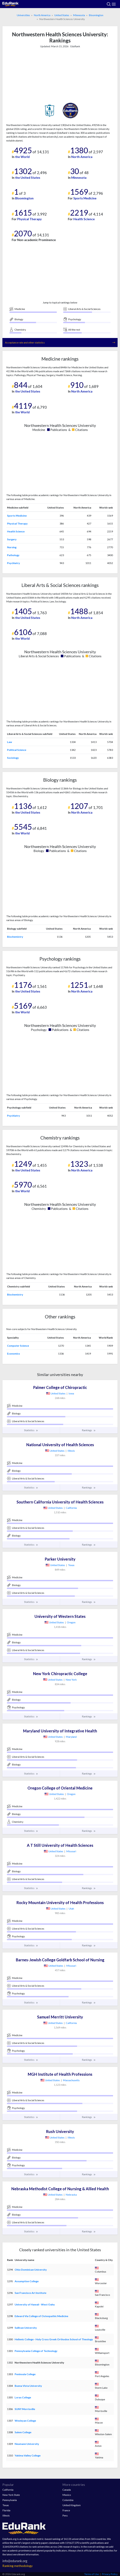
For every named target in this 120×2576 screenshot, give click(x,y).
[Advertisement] (60, 76)
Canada (66, 2489)
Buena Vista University (28, 2385)
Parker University (60, 1559)
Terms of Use (91, 2574)
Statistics (31, 1430)
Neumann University (27, 2443)
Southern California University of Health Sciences (60, 1502)
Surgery (12, 539)
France (66, 2510)
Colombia (67, 2499)
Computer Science (18, 1345)
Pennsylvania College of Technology (36, 2350)
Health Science (84, 219)
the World (22, 157)
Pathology (13, 555)
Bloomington (96, 15)
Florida (6, 2510)
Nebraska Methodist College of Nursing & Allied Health (60, 2188)
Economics (13, 1353)
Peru (65, 2515)
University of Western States (60, 1616)
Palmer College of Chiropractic (60, 1387)
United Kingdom (71, 2505)
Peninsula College (25, 2374)
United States (61, 15)
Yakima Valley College (28, 2455)
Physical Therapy (29, 219)
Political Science (16, 749)
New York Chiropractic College (60, 1673)
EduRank (75, 46)
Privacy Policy (110, 2574)
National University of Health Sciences (60, 1444)
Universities (23, 15)
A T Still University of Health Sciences (60, 1845)
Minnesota (79, 15)
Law (9, 741)
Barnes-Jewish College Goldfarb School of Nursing (60, 1959)
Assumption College (27, 2281)
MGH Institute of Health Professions (60, 2074)
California (7, 2489)
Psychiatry (13, 563)
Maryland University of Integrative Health (60, 1731)
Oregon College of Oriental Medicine (60, 1788)
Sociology (13, 757)
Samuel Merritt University (60, 2017)
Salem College (23, 2432)
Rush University (60, 2131)
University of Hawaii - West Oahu (35, 2304)
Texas (5, 2505)
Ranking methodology (17, 2566)
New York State (11, 2494)
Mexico (66, 2494)
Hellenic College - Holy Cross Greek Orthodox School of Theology (54, 2339)
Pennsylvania (9, 2499)
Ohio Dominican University (31, 2269)
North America (42, 15)
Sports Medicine (85, 198)
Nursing (11, 547)
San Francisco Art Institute (30, 2292)
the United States (27, 177)
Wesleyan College (25, 2420)
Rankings (89, 1430)
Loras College (23, 2397)
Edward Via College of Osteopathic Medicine (41, 2316)
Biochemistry (15, 936)
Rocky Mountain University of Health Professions (60, 1902)
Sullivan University (26, 2327)
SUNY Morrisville (25, 2408)
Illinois (6, 2515)
